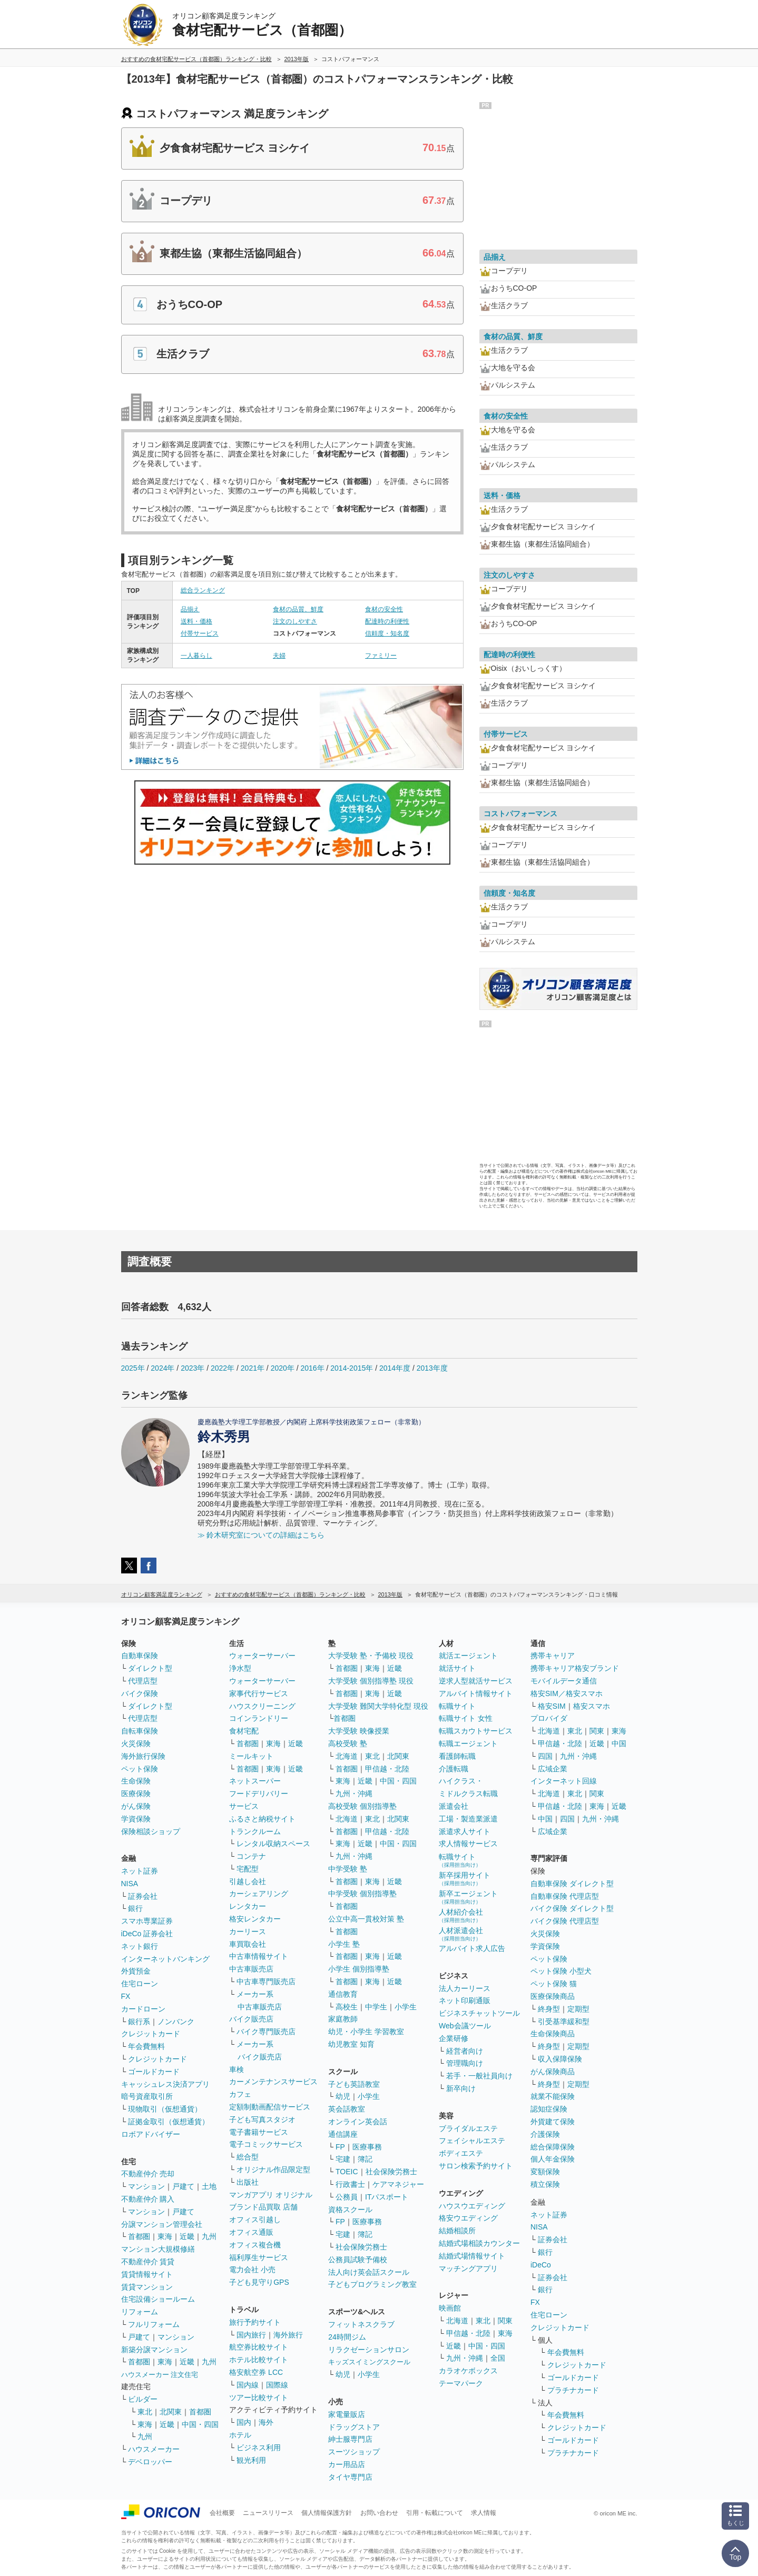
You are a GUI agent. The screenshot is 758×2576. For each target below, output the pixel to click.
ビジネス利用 (259, 2447)
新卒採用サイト (464, 1878)
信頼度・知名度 (387, 633)
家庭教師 (343, 2019)
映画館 (450, 2308)
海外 (266, 2422)
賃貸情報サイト (147, 2274)
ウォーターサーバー (262, 1655)
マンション (146, 2186)
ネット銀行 (139, 1946)
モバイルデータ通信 (563, 1681)
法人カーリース (464, 1988)
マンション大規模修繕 (158, 2249)
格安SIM (552, 1706)
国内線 (248, 2385)
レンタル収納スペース (273, 1843)
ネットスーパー (255, 1781)
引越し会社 (247, 1881)
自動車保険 (139, 1655)
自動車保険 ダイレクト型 (572, 1883)
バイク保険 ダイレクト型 (572, 1908)
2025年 (133, 1368)
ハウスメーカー (154, 2449)
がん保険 (136, 1806)
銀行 (135, 1908)
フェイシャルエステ (472, 2140)
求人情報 (483, 2512)
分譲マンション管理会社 (161, 2224)
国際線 (277, 2385)
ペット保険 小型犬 (561, 1971)
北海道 (347, 1756)
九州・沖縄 (354, 1793)
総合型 (248, 2157)
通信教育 (343, 1994)
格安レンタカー (255, 1919)
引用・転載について (434, 2512)
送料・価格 (196, 621)
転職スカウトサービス (476, 1731)
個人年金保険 (552, 2159)
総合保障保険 (552, 2147)
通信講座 (343, 2134)
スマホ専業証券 (147, 1921)
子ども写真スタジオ (262, 2119)
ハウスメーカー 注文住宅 (160, 2375)
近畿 (187, 2236)
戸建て (183, 2186)
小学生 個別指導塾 (358, 1969)
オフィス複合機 (255, 2245)
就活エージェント (468, 1655)
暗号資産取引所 (147, 2096)
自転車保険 (139, 1731)
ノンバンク (175, 2021)
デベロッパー (150, 2462)
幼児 (343, 2096)
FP (340, 2147)
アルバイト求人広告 (472, 1948)
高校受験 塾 (347, 1743)
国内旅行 (251, 2335)
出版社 (248, 2182)
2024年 (162, 1368)
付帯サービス (200, 633)
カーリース (247, 1931)
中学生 (376, 2007)
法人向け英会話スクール (368, 2272)
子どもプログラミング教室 (372, 2284)
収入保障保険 (560, 2059)
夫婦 (279, 655)
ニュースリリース (268, 2512)
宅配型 (248, 1869)
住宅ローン (139, 1983)
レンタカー (247, 1906)
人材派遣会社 (461, 1933)
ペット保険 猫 (553, 1983)
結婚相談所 (457, 2230)
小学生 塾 (344, 1944)
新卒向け (461, 2088)
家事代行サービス (258, 1693)
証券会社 (142, 1896)
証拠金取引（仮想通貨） (168, 2121)
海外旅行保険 (143, 1756)
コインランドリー (258, 1718)
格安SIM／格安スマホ (566, 1693)
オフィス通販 (251, 2232)
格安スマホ (591, 1706)
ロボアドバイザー (150, 2134)
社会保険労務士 (391, 2171)
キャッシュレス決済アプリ (165, 2084)
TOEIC (347, 2171)
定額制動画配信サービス (269, 2107)
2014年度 (394, 1368)
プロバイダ (548, 1718)
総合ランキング (203, 590)
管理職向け (464, 2063)
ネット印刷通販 (464, 2000)
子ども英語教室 (354, 2084)
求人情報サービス (468, 1843)
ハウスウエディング (472, 2206)
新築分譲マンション (154, 2349)
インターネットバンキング (165, 1959)
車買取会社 (247, 1944)
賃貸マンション (147, 2287)
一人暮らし (196, 655)
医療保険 (136, 1793)
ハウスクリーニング (262, 1706)
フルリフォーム (154, 2324)
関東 (505, 2320)
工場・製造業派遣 (468, 1819)
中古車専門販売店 (266, 1981)
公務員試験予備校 (357, 2259)
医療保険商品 (552, 1996)
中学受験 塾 (347, 1869)
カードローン (143, 2009)
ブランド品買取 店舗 (263, 2207)
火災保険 (136, 1743)
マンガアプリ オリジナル (270, 2195)
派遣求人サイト (464, 1831)
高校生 (347, 2007)
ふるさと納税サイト (262, 1819)
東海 (164, 2236)
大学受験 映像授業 (358, 1731)
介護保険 (545, 2134)
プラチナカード (573, 2390)
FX (126, 1996)
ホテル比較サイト (258, 2359)
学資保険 (136, 1819)
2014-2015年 (351, 1368)
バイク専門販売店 (266, 2031)
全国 (497, 2358)
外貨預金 (136, 1971)
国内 (244, 2422)
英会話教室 (346, 2109)
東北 (144, 2411)
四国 (545, 1756)
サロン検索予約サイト (476, 2166)
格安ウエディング (468, 2218)
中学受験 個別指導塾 (362, 1893)
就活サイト (457, 1668)
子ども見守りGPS (259, 2282)
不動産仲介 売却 (148, 2173)
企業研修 (453, 2038)
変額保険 (545, 2171)
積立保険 (545, 2184)
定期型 (578, 2009)
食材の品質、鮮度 (298, 609)
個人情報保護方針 (326, 2512)
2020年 (282, 1368)
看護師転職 (457, 1756)
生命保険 (136, 1781)
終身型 (549, 2009)
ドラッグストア (354, 2427)
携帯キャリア (552, 1655)
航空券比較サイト (258, 2347)
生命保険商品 (552, 2033)
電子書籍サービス (258, 2132)
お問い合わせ (379, 2512)
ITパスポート (386, 2197)
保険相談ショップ (150, 1831)
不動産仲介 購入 (148, 2199)
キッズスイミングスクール (369, 2362)
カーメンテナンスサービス (273, 2081)
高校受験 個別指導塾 (362, 1806)
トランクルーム (255, 1831)
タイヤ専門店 (350, 2477)
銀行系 (139, 2021)
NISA (130, 1883)
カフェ (240, 2094)
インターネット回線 (563, 1781)
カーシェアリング (258, 1893)
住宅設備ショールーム (158, 2299)
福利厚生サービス (258, 2257)
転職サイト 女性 (466, 1718)
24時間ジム (347, 2337)
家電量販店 (346, 2414)
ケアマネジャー (398, 2184)
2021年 (252, 1368)
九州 (209, 2236)
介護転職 (453, 1769)
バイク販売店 (251, 2019)
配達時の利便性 (387, 621)
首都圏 (139, 2236)
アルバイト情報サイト (476, 1693)
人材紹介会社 (461, 1915)
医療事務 (367, 2147)
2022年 (222, 1368)
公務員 (347, 2197)
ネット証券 (139, 1871)
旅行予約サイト (255, 2322)
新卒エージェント (468, 1897)
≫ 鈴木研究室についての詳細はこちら (261, 1535)
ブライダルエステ (468, 2128)
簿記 (365, 2159)
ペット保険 (139, 1769)
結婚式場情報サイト (472, 2256)
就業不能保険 (552, 2096)
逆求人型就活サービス (476, 1681)
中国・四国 (200, 2424)
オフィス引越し (255, 2219)
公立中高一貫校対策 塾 (366, 1919)
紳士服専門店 (350, 2439)
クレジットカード (150, 2033)
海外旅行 (288, 2335)
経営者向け (464, 2051)
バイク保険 (139, 1693)
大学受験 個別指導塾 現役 (371, 1681)
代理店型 (142, 1681)
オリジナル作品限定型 (273, 2169)
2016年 (312, 1368)
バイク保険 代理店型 (564, 1921)
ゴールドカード (154, 2071)
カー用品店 (346, 2464)
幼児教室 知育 (351, 2044)
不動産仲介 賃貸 (148, 2261)
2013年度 (432, 1368)
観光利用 (251, 2460)
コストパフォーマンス (520, 813)
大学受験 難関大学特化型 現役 (378, 1706)
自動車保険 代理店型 (564, 1896)
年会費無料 (146, 2046)
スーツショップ (354, 2452)
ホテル (240, 2435)
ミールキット (251, 1756)
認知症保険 (548, 2109)
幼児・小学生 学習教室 (366, 2031)
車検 (236, 2069)
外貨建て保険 (552, 2121)
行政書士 (350, 2184)
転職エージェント (468, 1743)
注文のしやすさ (295, 621)
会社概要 (222, 2512)
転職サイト (457, 1706)
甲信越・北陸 (387, 1769)
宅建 (343, 2159)
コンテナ (251, 1856)
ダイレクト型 (150, 1668)
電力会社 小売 (252, 2269)
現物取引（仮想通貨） (165, 2109)
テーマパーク (461, 2383)
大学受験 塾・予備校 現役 (371, 1655)
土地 (209, 2186)
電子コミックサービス (266, 2144)
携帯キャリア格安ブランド (574, 1668)
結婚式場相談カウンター (479, 2243)
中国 (619, 1743)
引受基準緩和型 (563, 2021)
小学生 (406, 2007)
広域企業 (552, 1769)
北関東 (171, 2411)
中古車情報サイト (258, 1956)
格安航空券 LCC (256, 2372)
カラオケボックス (468, 2370)
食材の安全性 (384, 609)
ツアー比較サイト (258, 2397)
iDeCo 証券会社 (147, 1933)
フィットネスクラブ (361, 2324)
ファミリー (381, 655)
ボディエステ (461, 2153)
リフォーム (139, 2311)
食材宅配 (244, 1731)
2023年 (192, 1368)
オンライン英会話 (357, 2121)
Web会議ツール (465, 2026)
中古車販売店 (251, 1969)
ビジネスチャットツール (479, 2013)
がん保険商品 (552, 2071)
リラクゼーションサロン (368, 2349)
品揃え (190, 609)
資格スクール (350, 2209)
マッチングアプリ (468, 2268)
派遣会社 (453, 1806)
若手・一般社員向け (479, 2076)
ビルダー (142, 2399)
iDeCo (540, 2265)
